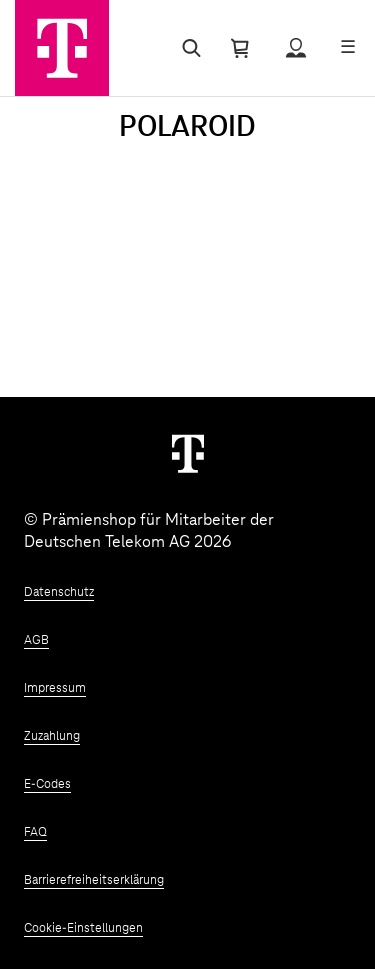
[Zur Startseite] (62, 48)
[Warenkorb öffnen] (240, 48)
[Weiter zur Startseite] (188, 453)
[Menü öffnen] (348, 48)
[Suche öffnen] (187, 48)
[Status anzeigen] (296, 48)
